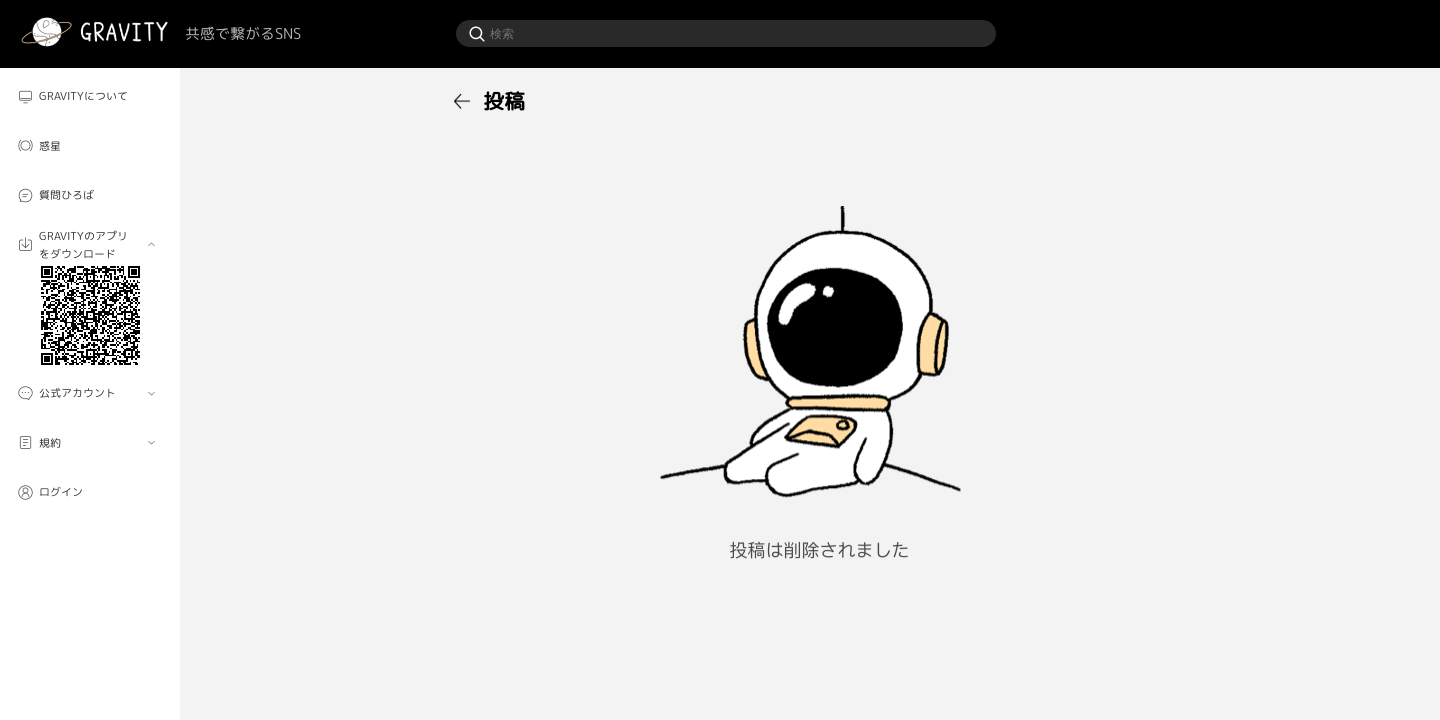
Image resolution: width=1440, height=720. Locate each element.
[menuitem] (90, 96)
